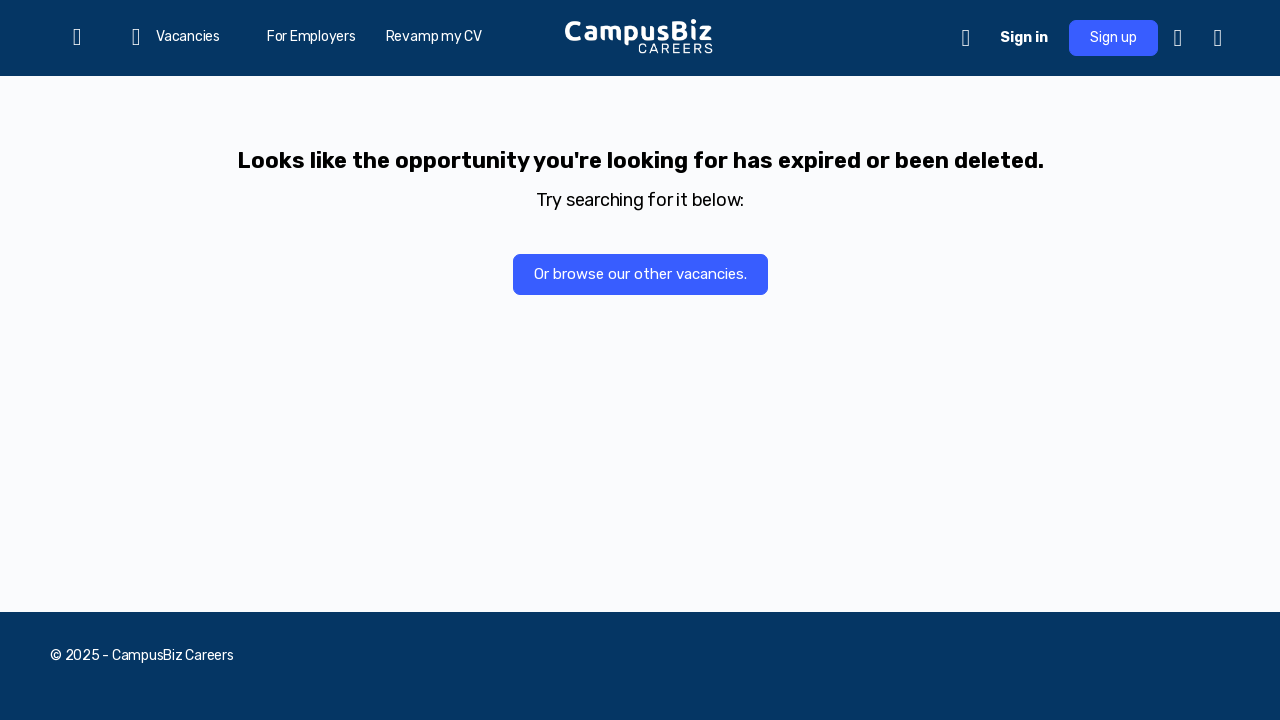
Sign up (1113, 37)
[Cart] (967, 38)
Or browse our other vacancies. (640, 274)
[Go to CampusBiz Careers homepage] (640, 36)
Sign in (1024, 37)
